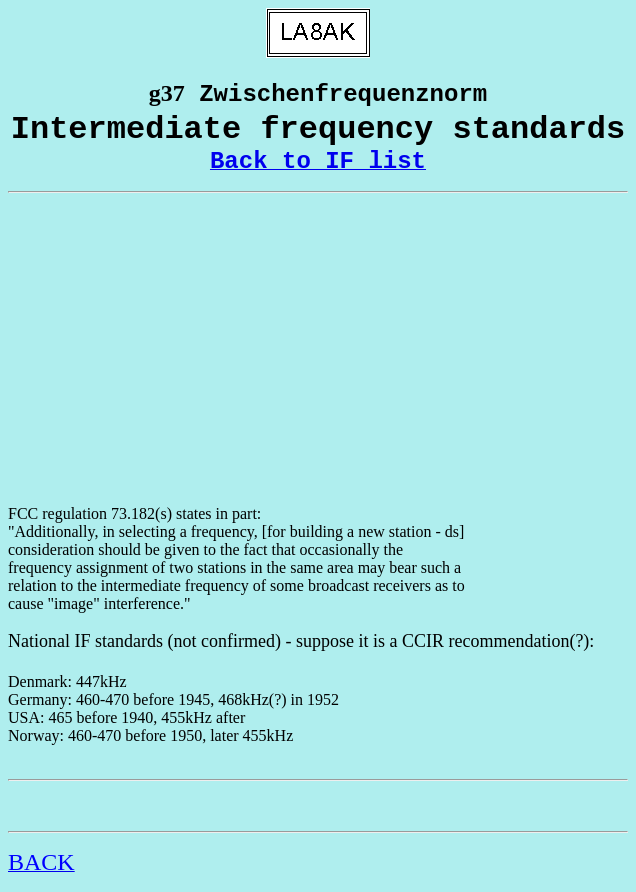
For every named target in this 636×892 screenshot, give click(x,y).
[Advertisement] (318, 349)
